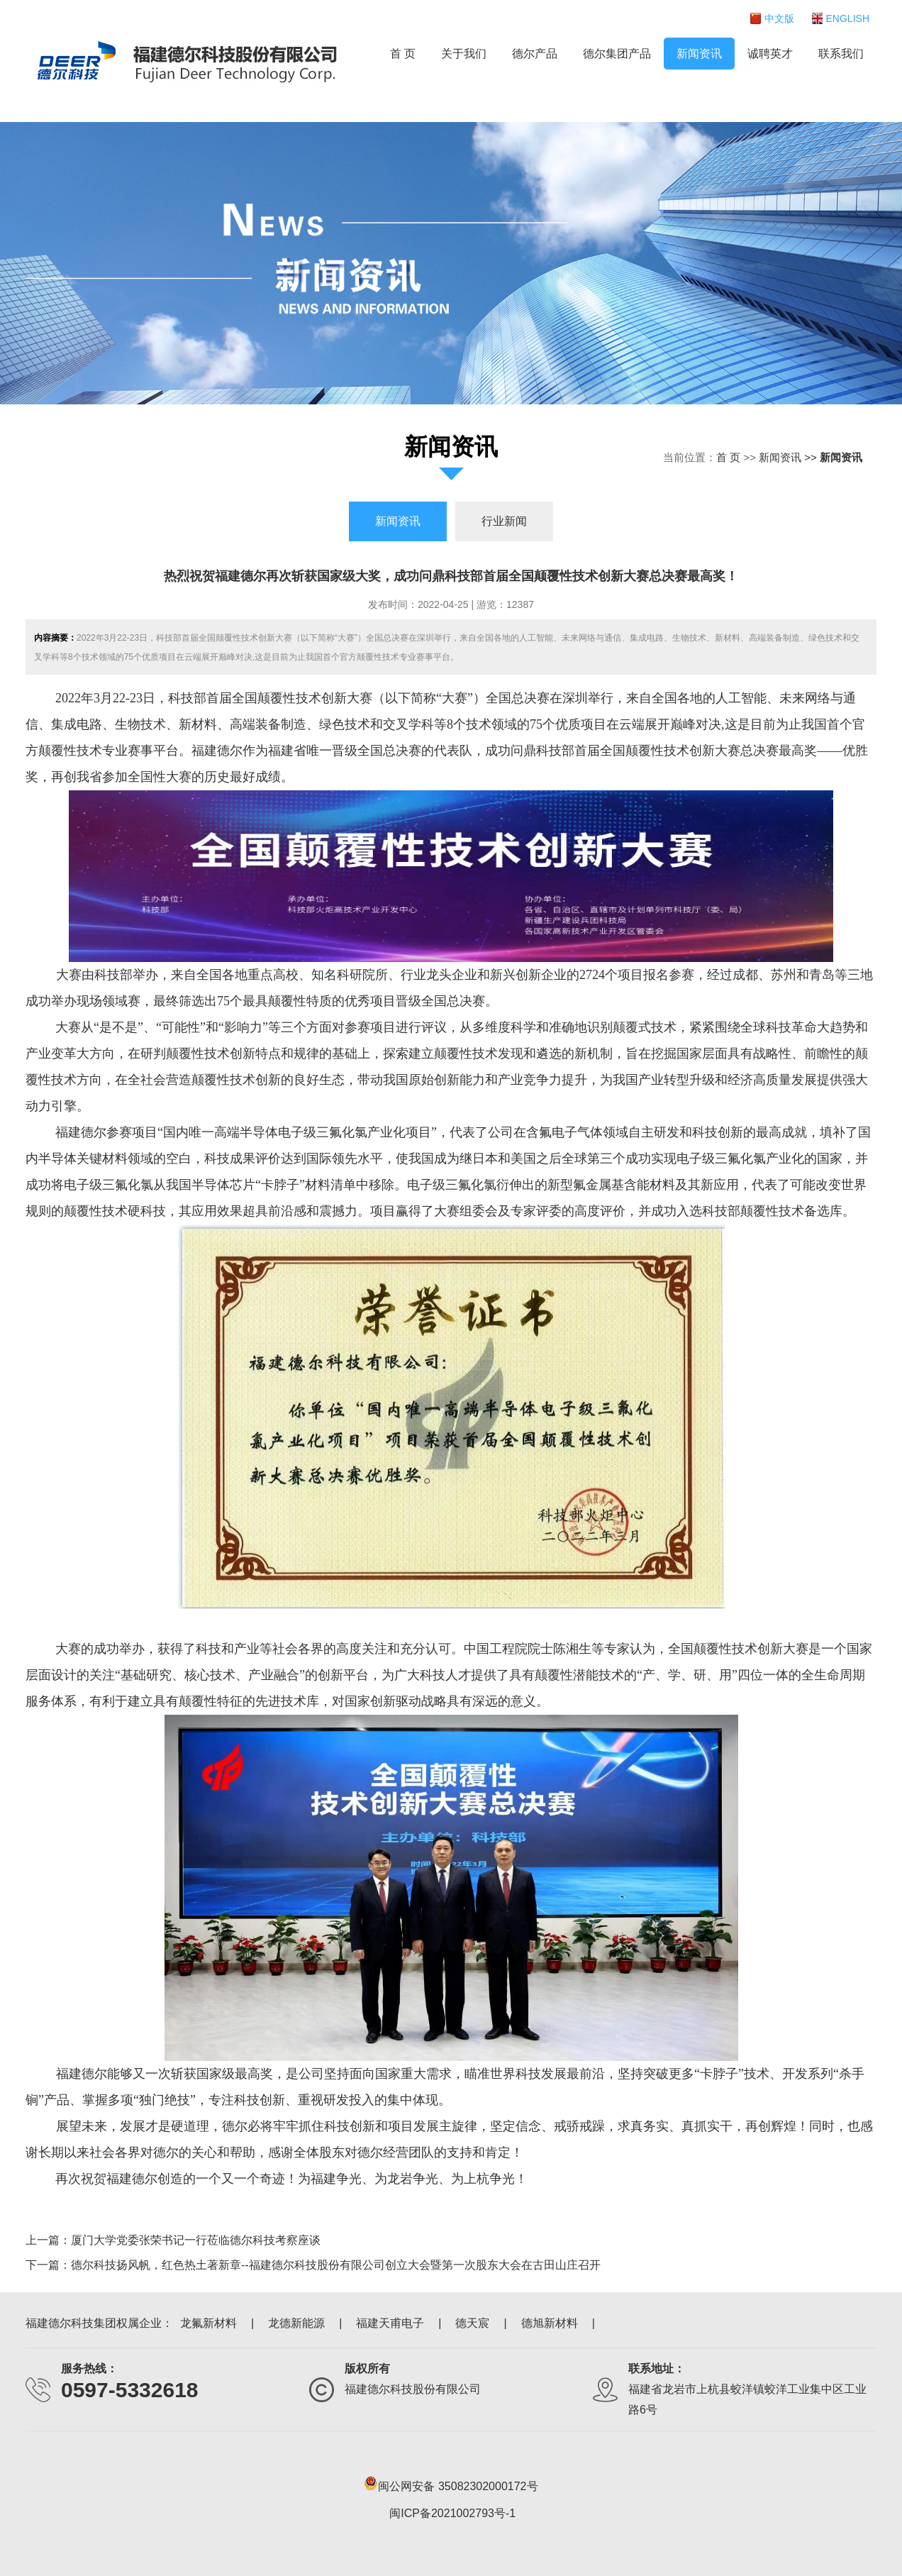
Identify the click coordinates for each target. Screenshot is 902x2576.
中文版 (779, 18)
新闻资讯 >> (789, 457)
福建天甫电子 (390, 2323)
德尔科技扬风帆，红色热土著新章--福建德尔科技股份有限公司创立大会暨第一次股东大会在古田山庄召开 (336, 2265)
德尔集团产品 (617, 54)
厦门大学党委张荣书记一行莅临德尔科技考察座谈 (196, 2240)
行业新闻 (504, 521)
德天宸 (472, 2323)
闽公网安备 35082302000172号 (451, 2483)
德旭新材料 (549, 2323)
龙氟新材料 (208, 2323)
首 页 (403, 54)
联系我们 (841, 54)
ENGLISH (847, 18)
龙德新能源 (296, 2323)
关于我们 (463, 54)
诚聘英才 (770, 54)
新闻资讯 (699, 54)
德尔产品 (534, 54)
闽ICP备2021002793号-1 (452, 2513)
